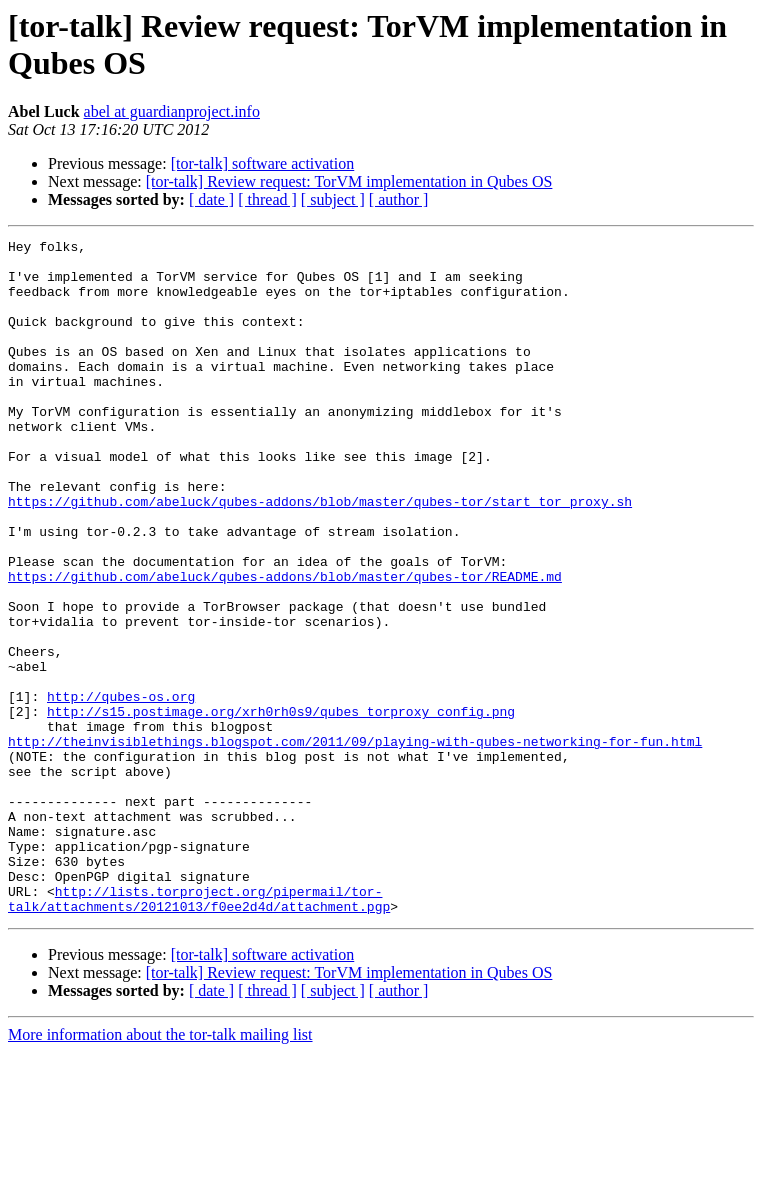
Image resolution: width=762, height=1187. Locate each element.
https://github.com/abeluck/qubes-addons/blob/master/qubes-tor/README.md (285, 645)
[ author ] (399, 199)
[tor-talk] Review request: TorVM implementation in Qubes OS (349, 181)
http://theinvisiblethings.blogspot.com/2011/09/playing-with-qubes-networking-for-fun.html (355, 843)
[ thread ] (267, 199)
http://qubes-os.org (121, 789)
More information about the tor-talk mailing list (160, 1169)
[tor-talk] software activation (263, 163)
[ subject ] (333, 199)
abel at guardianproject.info (172, 111)
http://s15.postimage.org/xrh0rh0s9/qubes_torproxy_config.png (281, 807)
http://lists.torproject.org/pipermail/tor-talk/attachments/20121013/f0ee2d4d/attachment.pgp (199, 1032)
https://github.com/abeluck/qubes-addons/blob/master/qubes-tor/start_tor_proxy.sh (320, 555)
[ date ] (211, 199)
